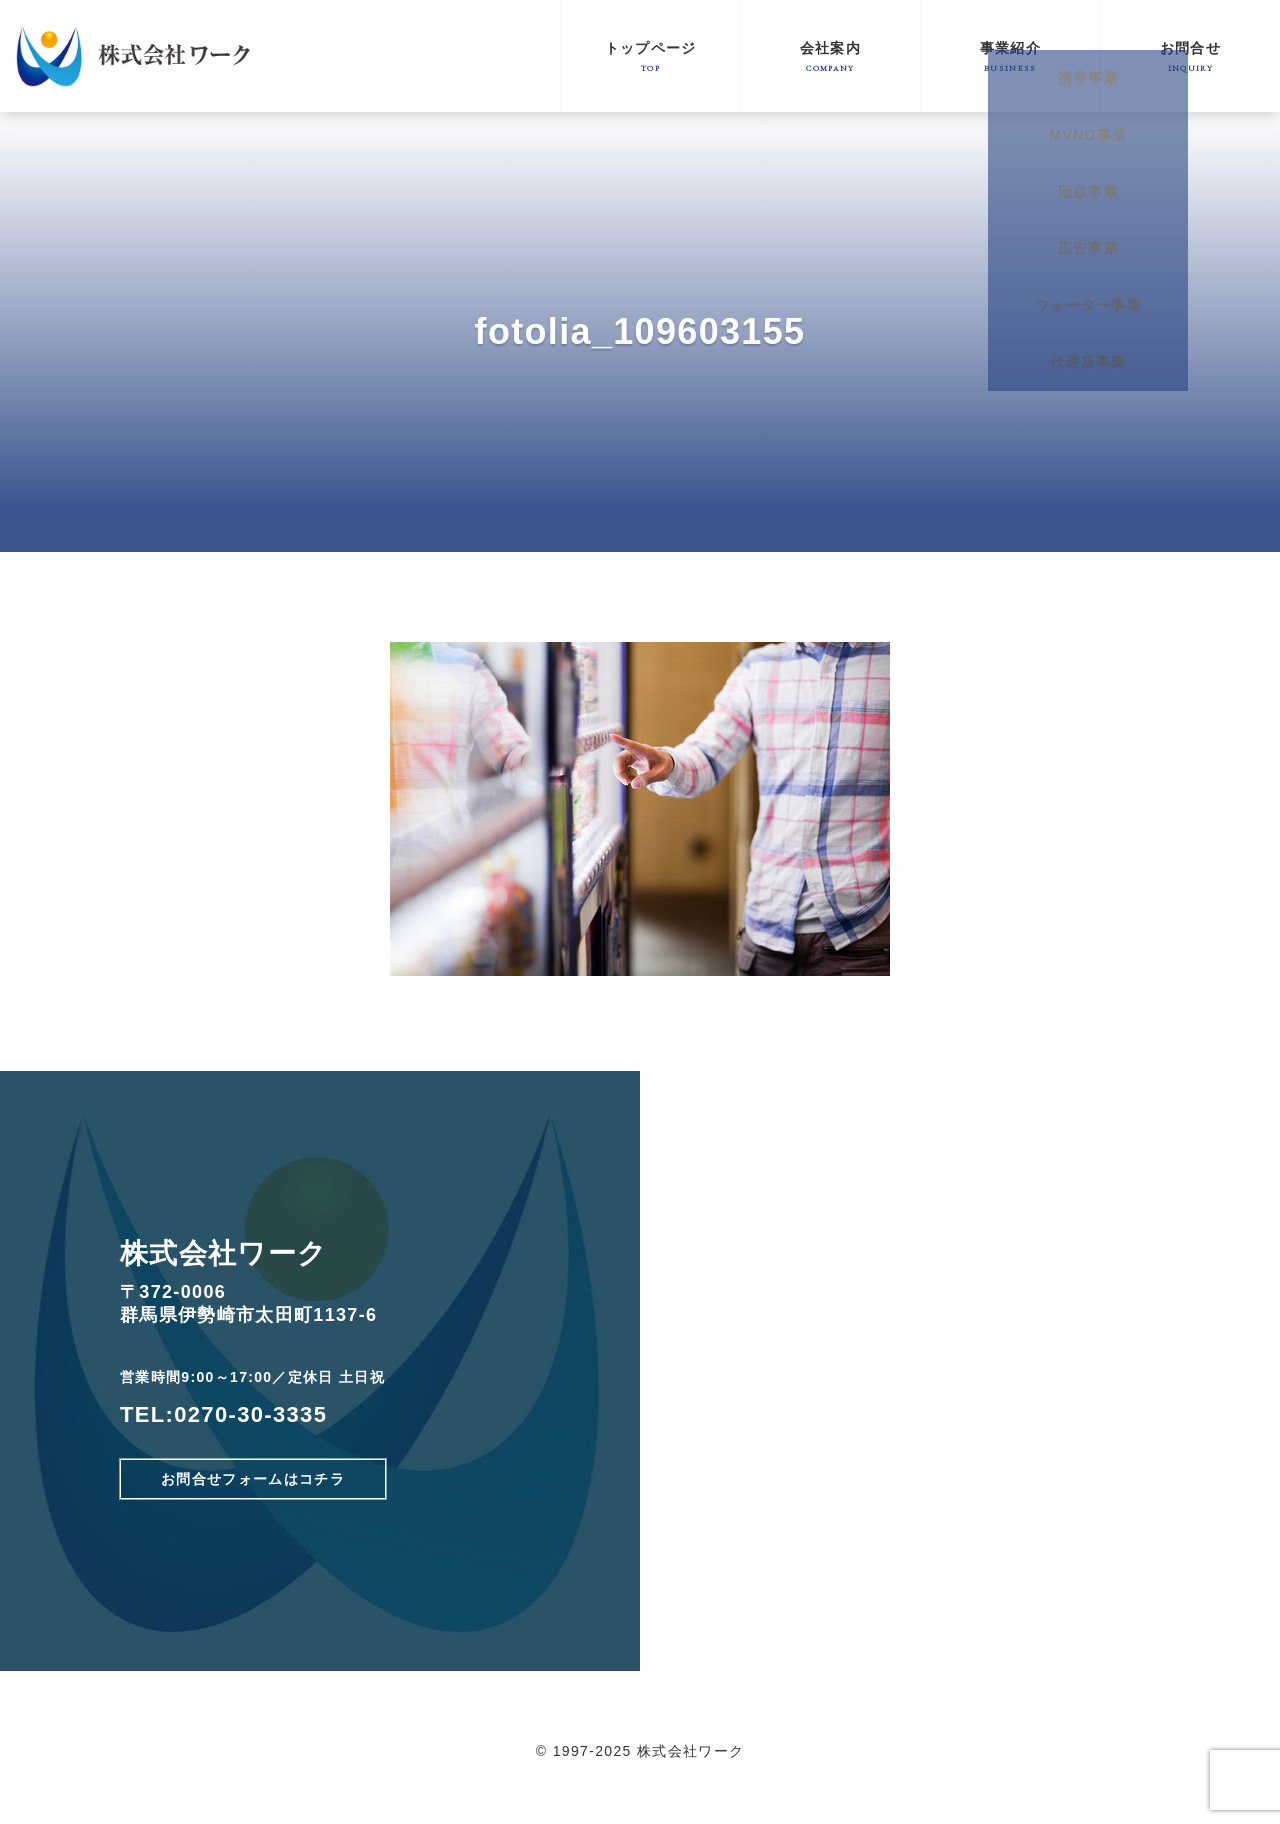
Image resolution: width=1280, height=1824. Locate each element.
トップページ (650, 56)
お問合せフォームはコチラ (253, 1479)
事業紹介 (1010, 56)
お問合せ (1190, 56)
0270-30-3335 (250, 1414)
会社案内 (830, 56)
